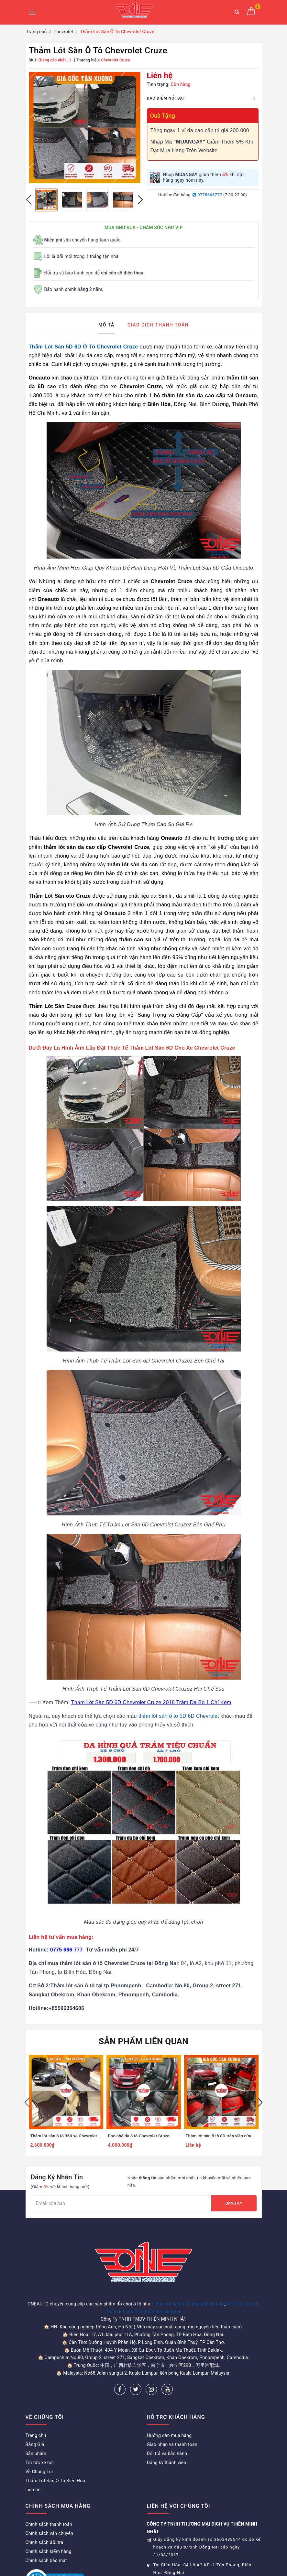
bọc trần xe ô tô (242, 2303)
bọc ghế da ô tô (208, 2303)
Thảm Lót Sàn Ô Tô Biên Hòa (55, 2480)
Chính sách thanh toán (49, 2524)
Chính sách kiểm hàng (49, 2551)
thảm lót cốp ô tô (125, 2311)
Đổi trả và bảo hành (167, 2453)
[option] (84, 127)
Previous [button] (29, 200)
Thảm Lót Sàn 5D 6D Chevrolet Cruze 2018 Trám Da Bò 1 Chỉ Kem (151, 1702)
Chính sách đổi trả (44, 2542)
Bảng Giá (35, 2444)
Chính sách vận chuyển (49, 2533)
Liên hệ (33, 2489)
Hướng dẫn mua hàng (169, 2435)
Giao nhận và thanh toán (172, 2444)
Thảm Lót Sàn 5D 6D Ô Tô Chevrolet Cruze (83, 346)
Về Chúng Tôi (39, 2471)
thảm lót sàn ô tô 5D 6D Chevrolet (178, 1716)
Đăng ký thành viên (166, 2462)
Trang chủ (36, 2435)
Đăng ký (233, 2203)
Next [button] (140, 200)
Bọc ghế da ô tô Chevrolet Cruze (139, 2135)
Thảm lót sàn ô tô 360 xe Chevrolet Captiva (71, 2135)
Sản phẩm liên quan (143, 2041)
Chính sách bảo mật (46, 2560)
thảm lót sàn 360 (162, 2311)
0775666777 (207, 194)
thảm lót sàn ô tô (171, 2303)
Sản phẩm (36, 2453)
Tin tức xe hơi (40, 2462)
